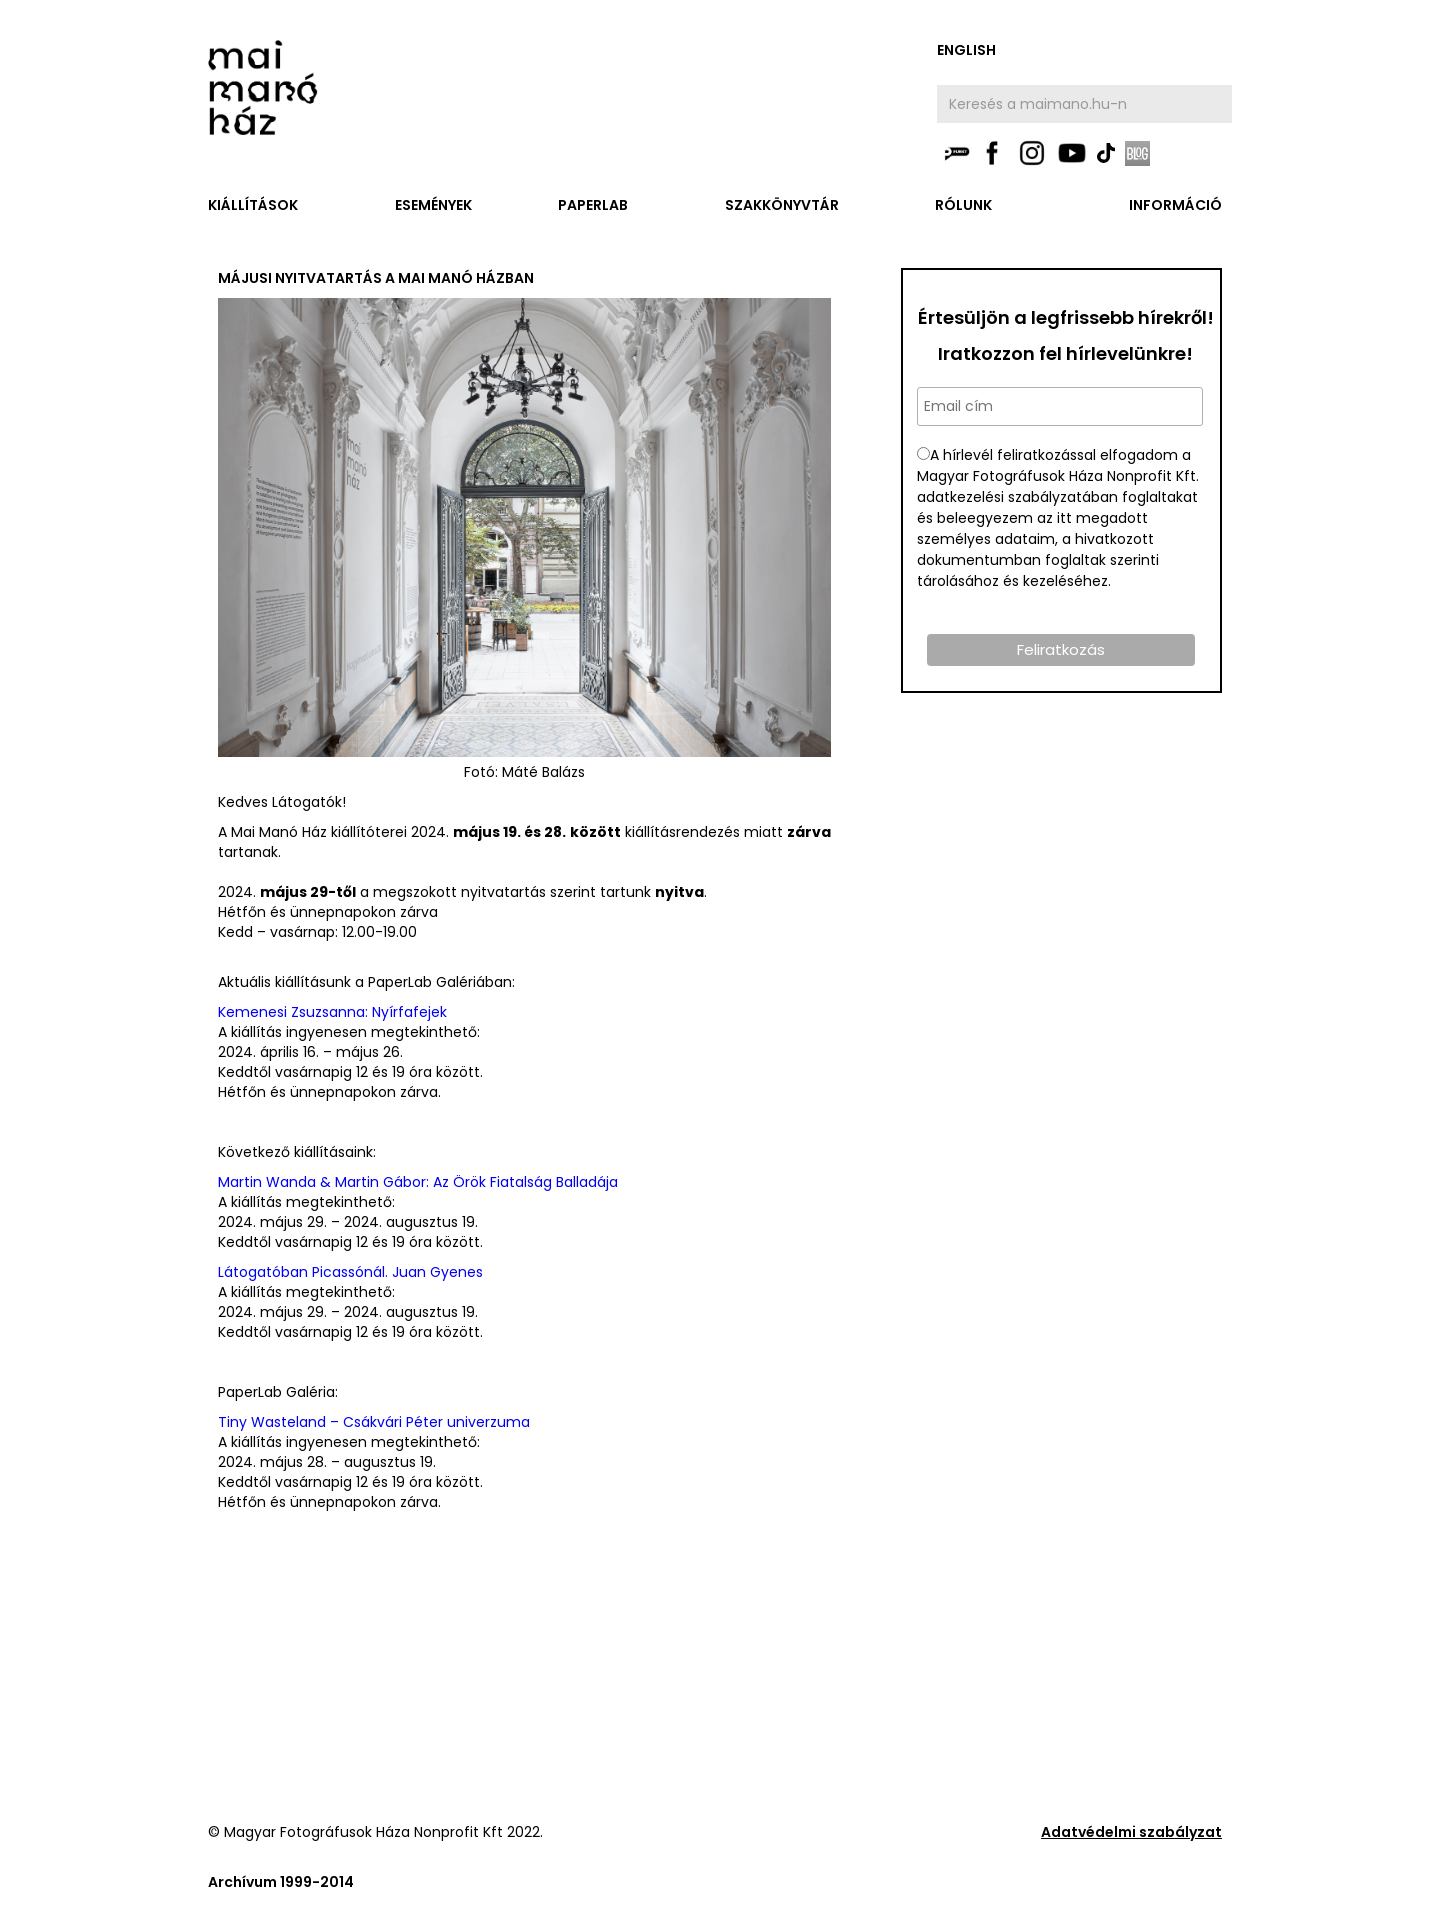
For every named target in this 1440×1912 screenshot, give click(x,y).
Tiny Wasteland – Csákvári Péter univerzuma (374, 1422)
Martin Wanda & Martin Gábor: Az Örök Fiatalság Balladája (418, 1182)
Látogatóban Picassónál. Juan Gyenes (350, 1272)
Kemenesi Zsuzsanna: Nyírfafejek (332, 1012)
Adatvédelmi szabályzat (1131, 1832)
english (966, 50)
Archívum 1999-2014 (281, 1882)
